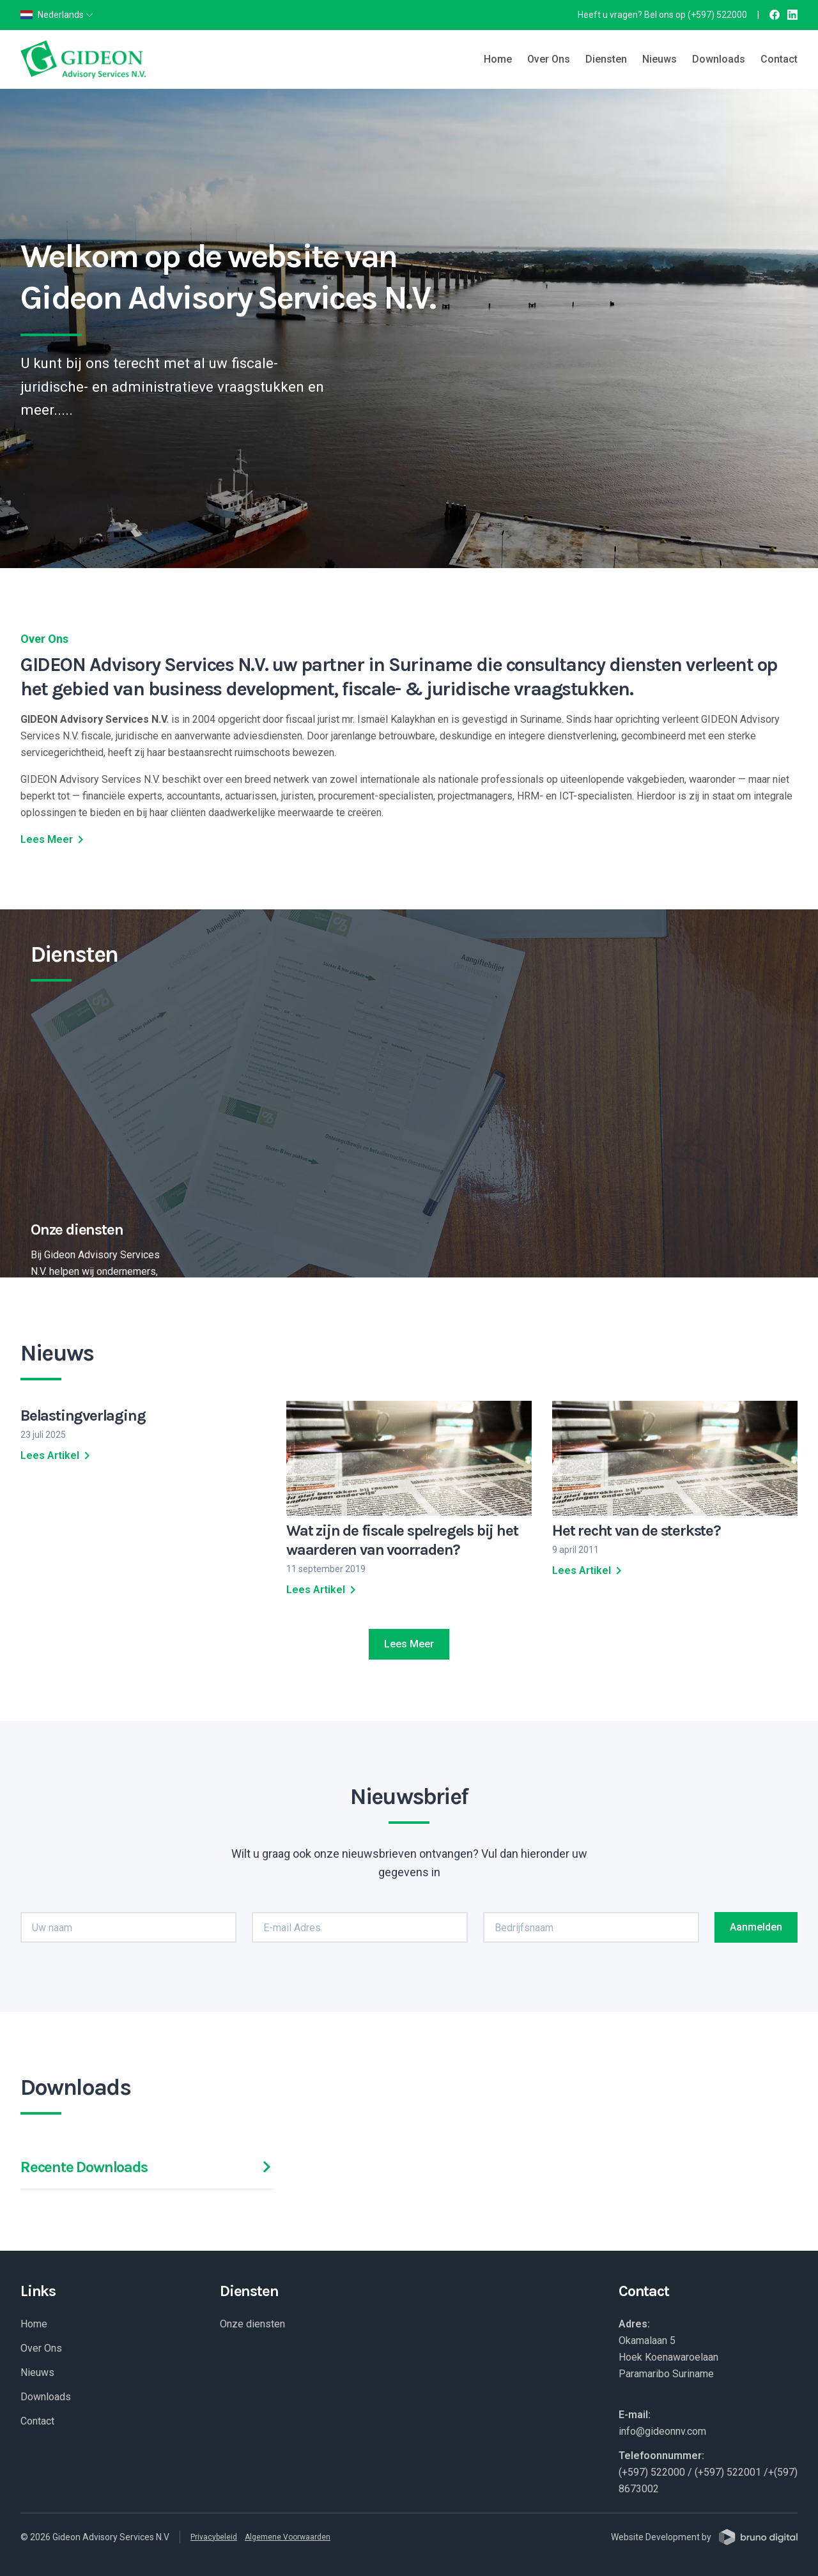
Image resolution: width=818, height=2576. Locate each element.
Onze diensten (252, 2324)
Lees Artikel (57, 1455)
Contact (779, 59)
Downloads (718, 59)
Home (498, 59)
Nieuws (659, 59)
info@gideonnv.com (662, 2431)
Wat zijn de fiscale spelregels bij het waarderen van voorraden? (402, 1540)
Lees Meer (54, 839)
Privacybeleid (213, 2537)
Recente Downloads (147, 2167)
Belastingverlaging (82, 1415)
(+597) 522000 (717, 15)
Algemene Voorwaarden (287, 2537)
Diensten (606, 59)
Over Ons (548, 59)
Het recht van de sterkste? (636, 1530)
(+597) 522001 (728, 2472)
